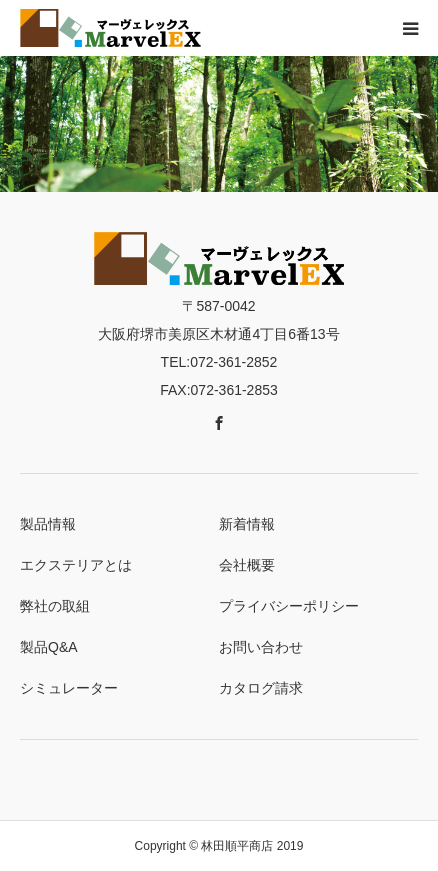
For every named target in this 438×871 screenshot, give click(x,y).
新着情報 (247, 524)
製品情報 (48, 524)
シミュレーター (69, 688)
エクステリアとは (76, 565)
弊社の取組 (55, 606)
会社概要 (247, 565)
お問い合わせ (261, 647)
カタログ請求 (261, 688)
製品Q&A (49, 647)
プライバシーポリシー (289, 606)
